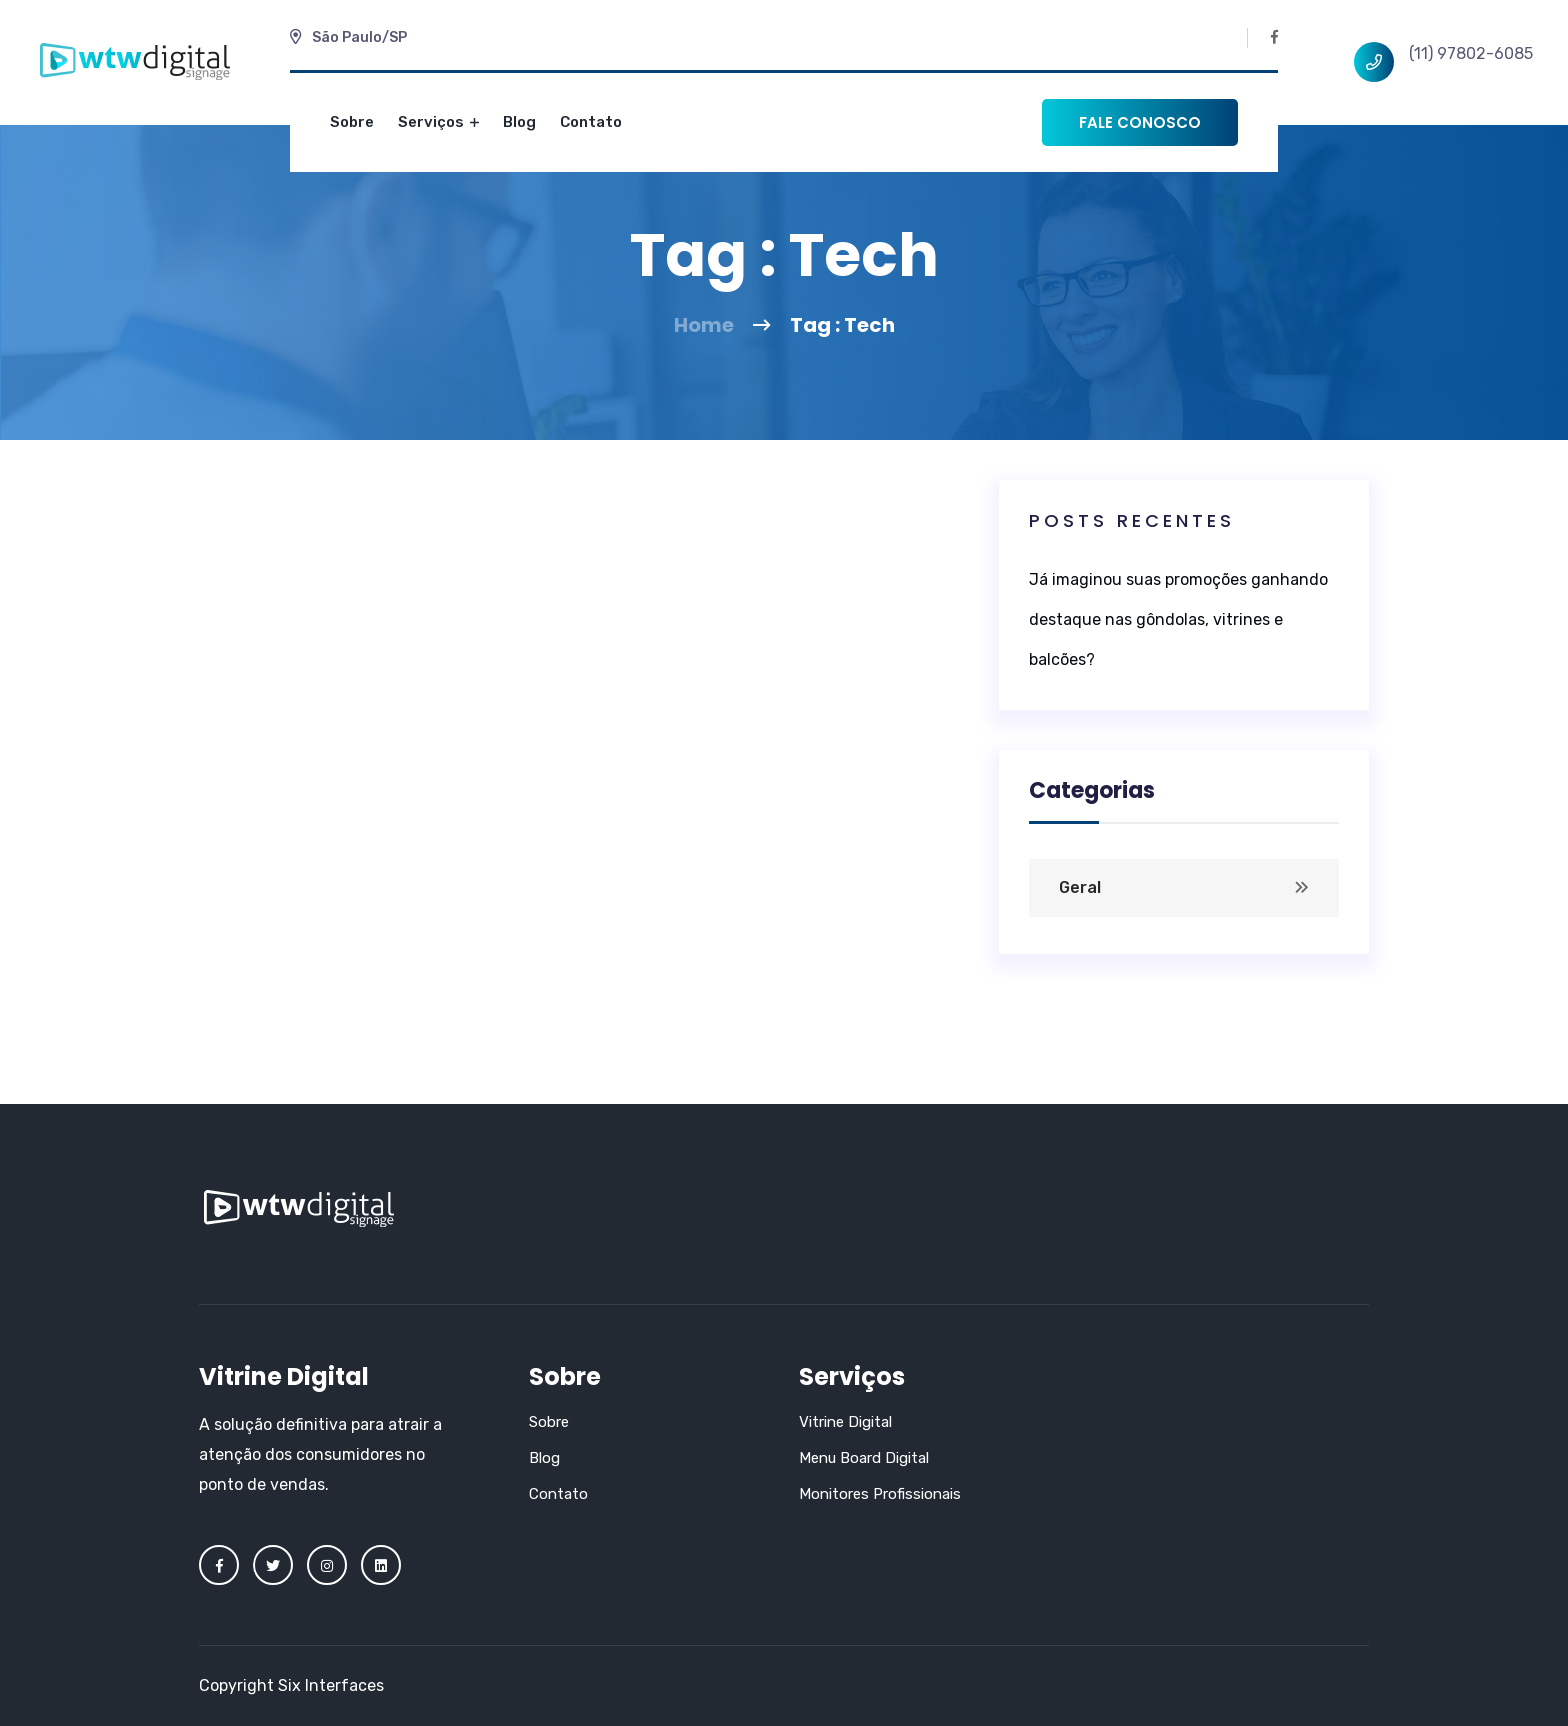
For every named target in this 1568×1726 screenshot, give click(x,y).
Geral (1080, 887)
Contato (591, 122)
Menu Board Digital (864, 1458)
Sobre (352, 122)
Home (704, 325)
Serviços (438, 122)
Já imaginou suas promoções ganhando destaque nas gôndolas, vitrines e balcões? (1178, 619)
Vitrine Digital (845, 1422)
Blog (519, 122)
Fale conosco (1140, 122)
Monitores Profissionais (880, 1494)
